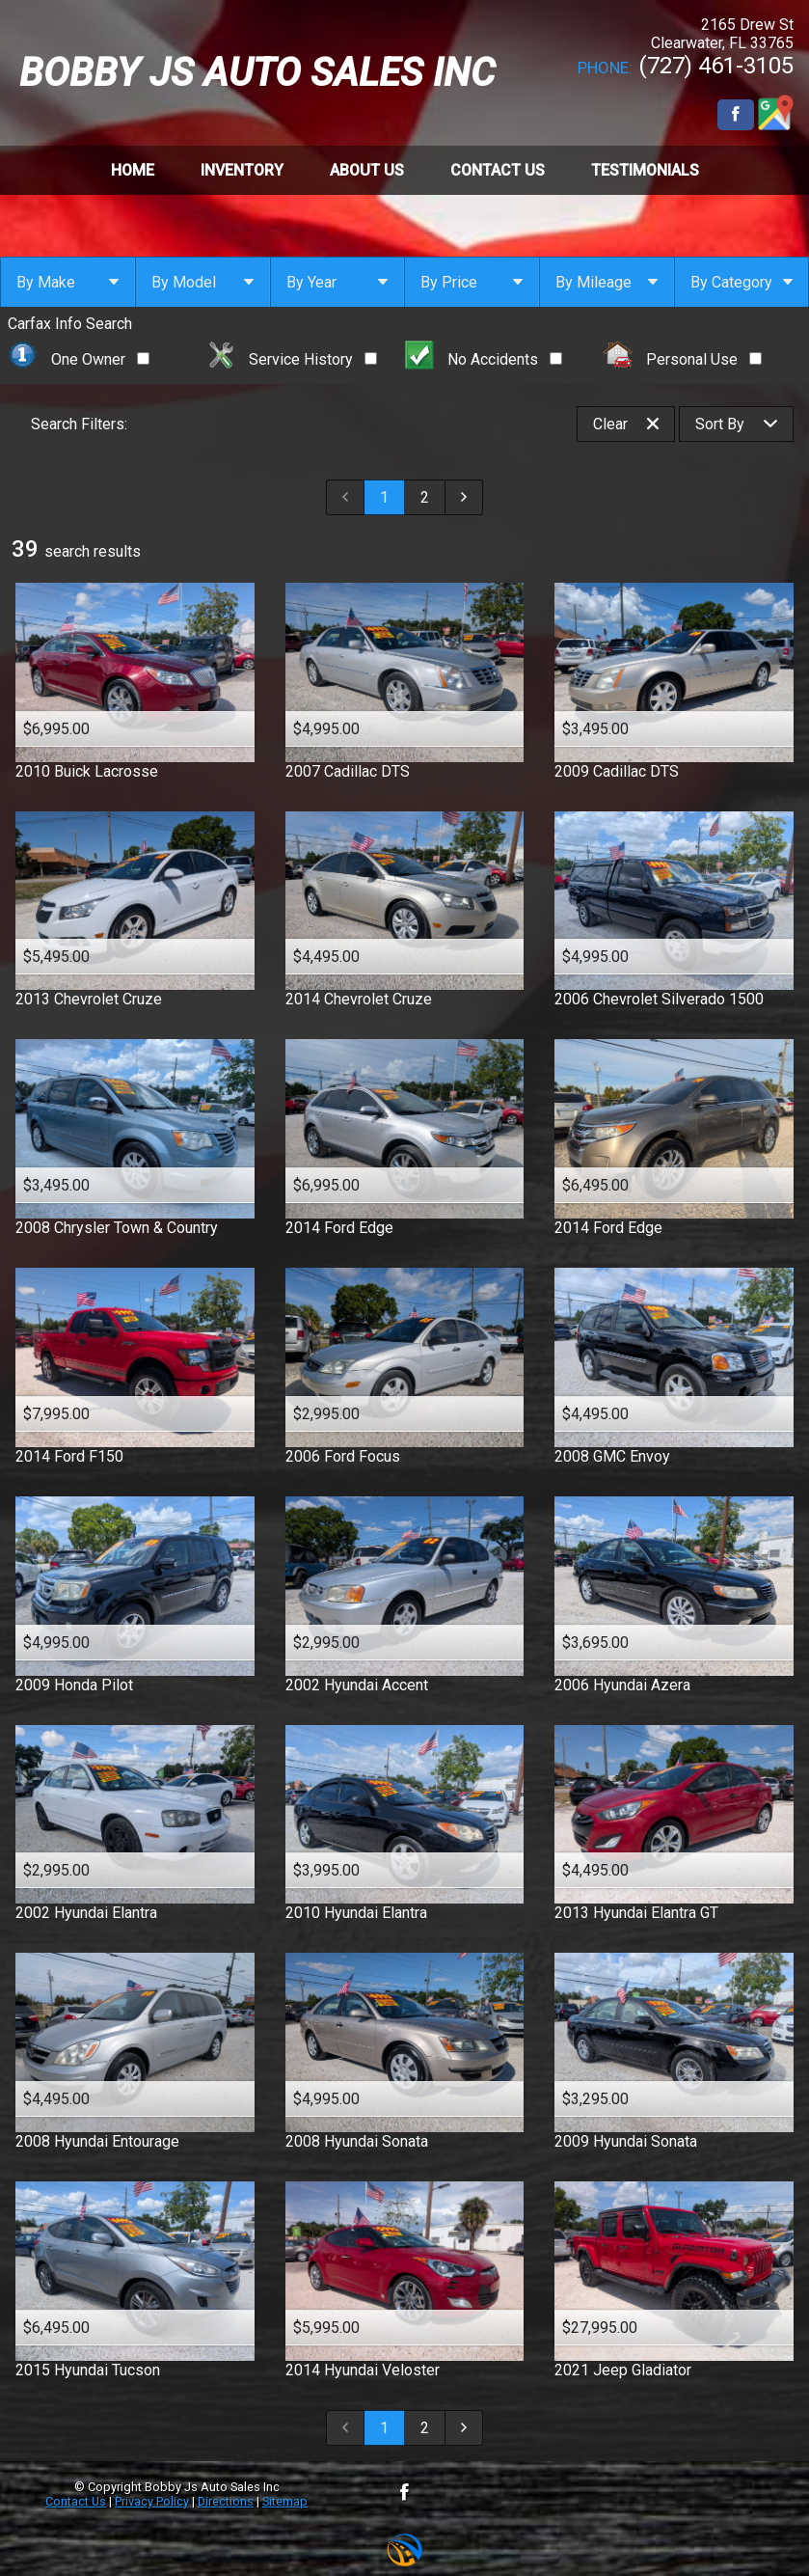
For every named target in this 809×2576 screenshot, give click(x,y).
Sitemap (285, 2501)
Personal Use (682, 359)
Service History (292, 359)
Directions (226, 2501)
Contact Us (75, 2501)
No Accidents (484, 359)
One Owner (78, 359)
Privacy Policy (152, 2501)
